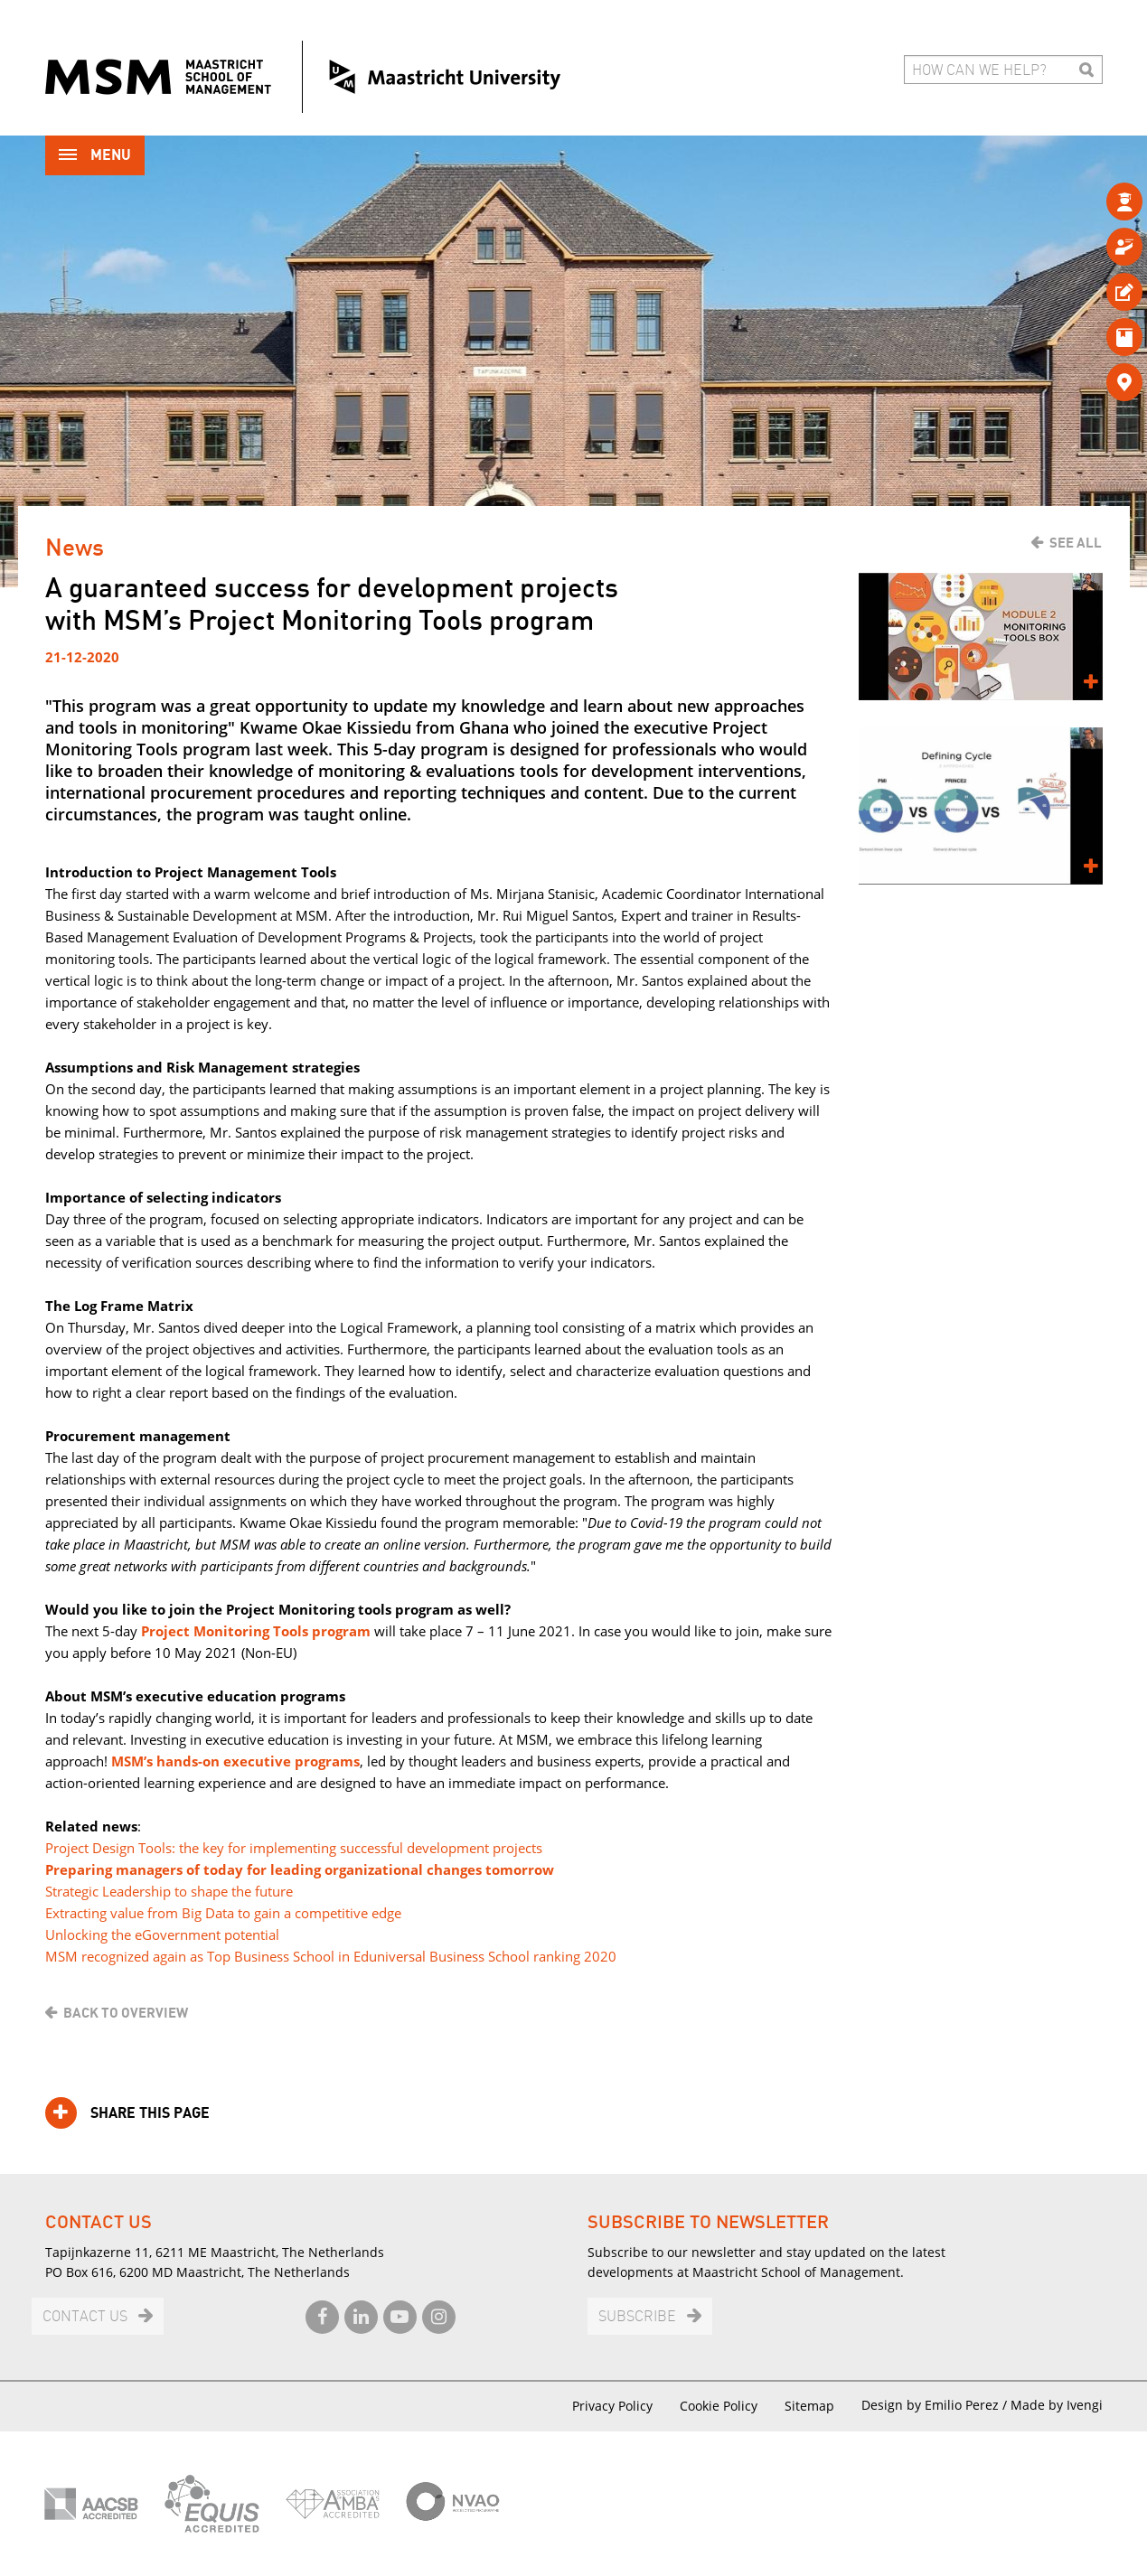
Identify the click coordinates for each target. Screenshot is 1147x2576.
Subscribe (637, 2317)
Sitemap (809, 2405)
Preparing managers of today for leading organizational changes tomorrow (299, 1869)
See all (1075, 543)
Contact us (84, 2317)
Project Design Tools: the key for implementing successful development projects (293, 1848)
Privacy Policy (612, 2405)
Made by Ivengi (1057, 2404)
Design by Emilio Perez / (936, 2404)
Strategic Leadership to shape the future (169, 1891)
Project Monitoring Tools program (256, 1631)
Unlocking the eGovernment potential (162, 1934)
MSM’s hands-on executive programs (235, 1761)
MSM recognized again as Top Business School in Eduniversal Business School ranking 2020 (330, 1956)
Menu (95, 156)
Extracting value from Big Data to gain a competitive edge (223, 1913)
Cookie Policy (718, 2405)
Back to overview (125, 2013)
